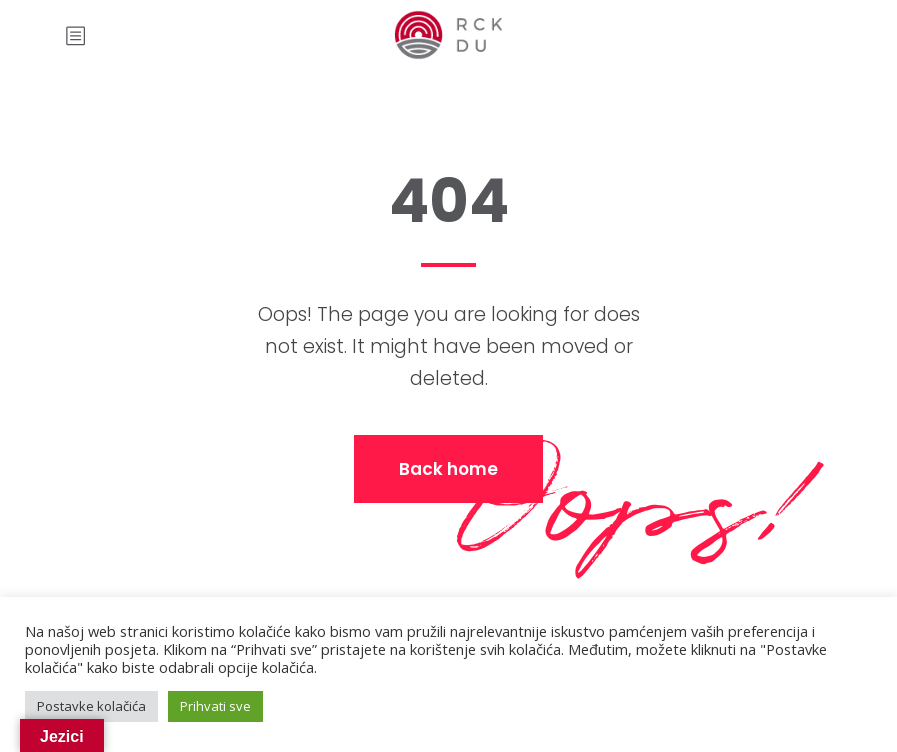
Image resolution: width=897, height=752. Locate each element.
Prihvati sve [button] (215, 706)
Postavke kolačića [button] (91, 706)
